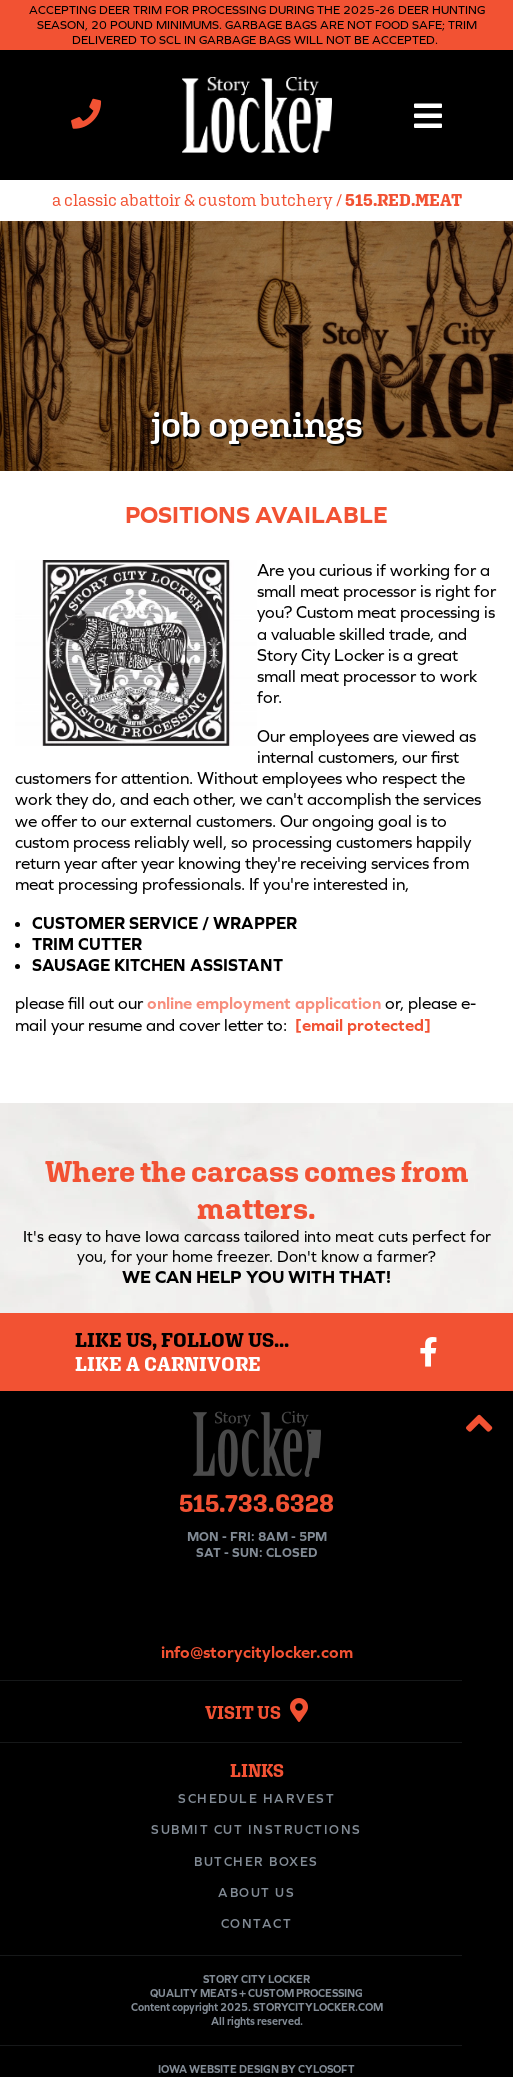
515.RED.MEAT (403, 200)
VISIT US (256, 1712)
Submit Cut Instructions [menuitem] (256, 1829)
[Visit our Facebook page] (428, 1352)
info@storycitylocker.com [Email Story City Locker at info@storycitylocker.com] (257, 1652)
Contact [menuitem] (257, 1923)
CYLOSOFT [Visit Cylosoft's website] (326, 2069)
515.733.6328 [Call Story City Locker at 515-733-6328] (256, 1502)
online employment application (264, 1003)
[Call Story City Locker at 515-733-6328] (86, 119)
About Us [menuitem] (256, 1892)
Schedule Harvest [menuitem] (256, 1798)
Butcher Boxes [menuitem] (256, 1861)
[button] (427, 115)
